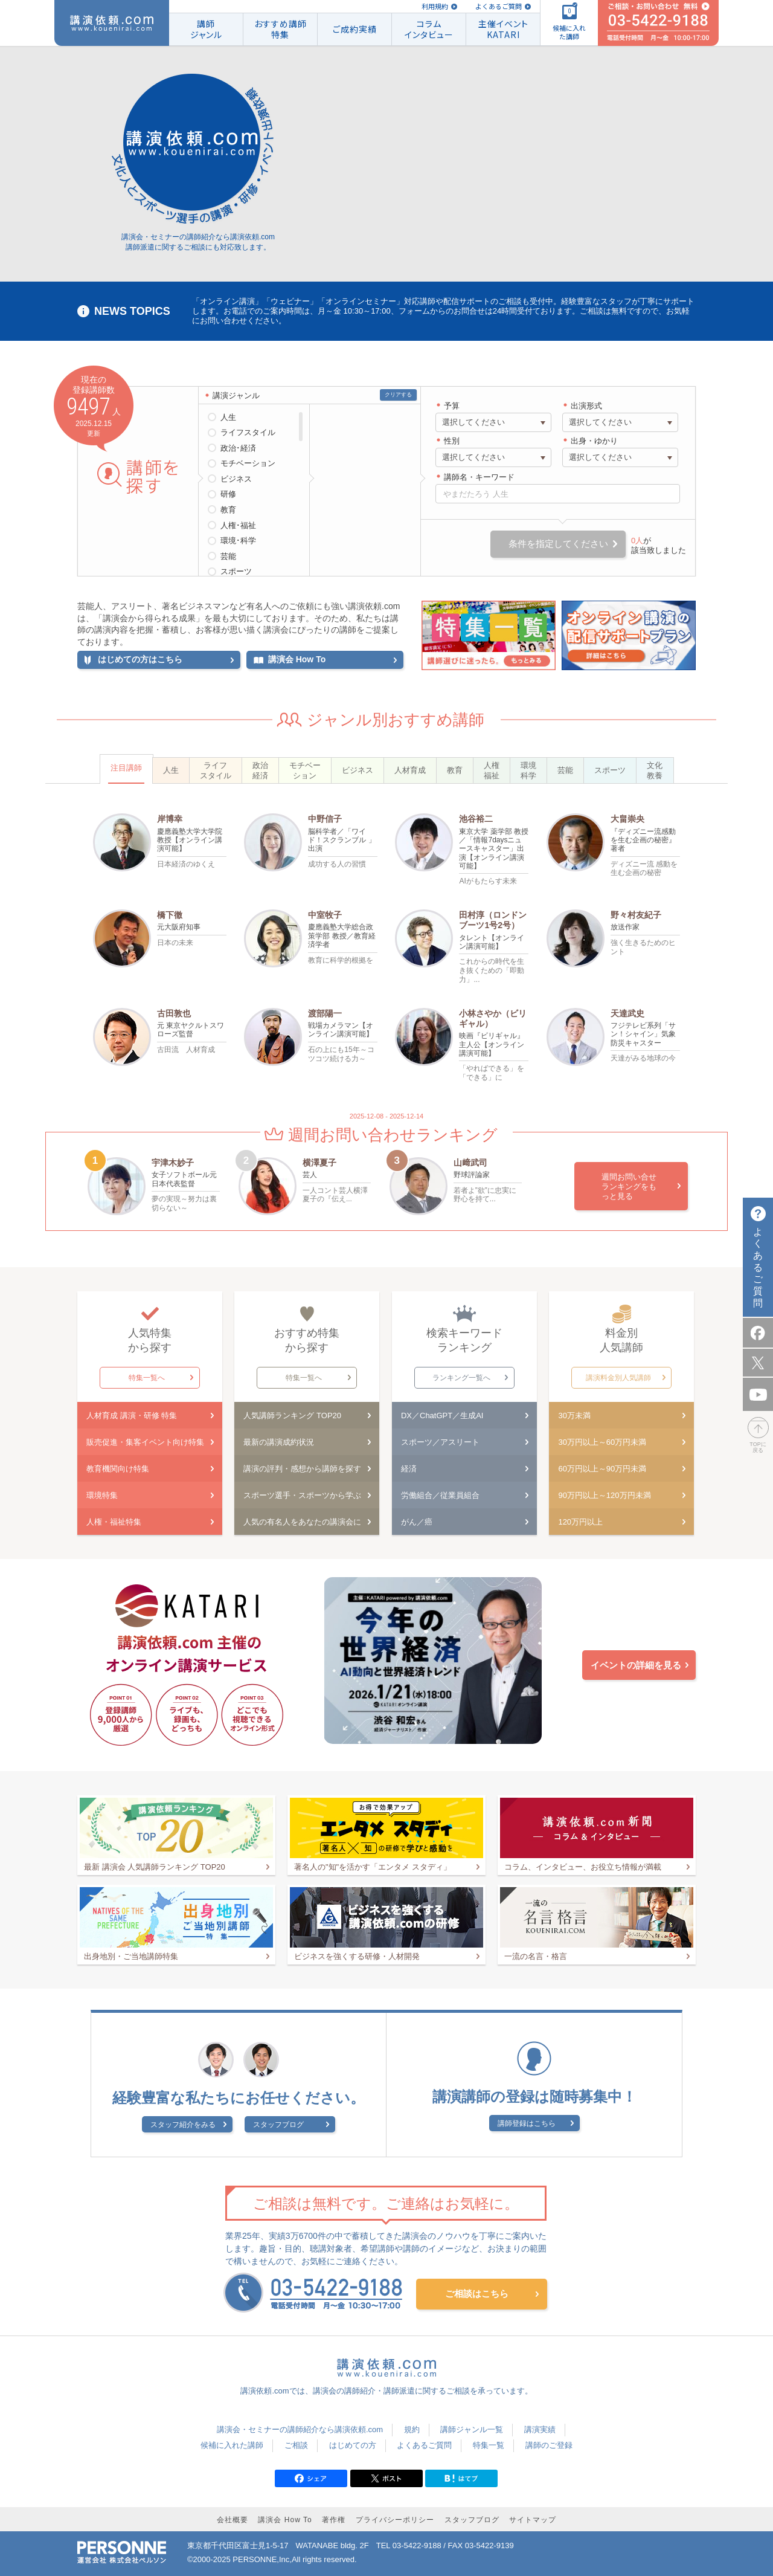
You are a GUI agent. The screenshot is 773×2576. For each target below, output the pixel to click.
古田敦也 (174, 1013)
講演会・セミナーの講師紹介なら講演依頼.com (300, 2429)
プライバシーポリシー (395, 2520)
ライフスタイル (247, 432)
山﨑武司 (470, 1162)
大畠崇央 (627, 819)
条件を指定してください (558, 543)
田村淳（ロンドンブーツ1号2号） (493, 920)
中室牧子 (325, 915)
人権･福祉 (238, 525)
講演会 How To (285, 2520)
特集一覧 (488, 2445)
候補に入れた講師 (231, 2445)
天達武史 (627, 1013)
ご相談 (296, 2445)
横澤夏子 (319, 1162)
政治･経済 (238, 448)
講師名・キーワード (479, 477)
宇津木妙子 (173, 1162)
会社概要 (232, 2520)
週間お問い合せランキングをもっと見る (628, 1186)
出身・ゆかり (594, 440)
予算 (452, 405)
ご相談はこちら (476, 2293)
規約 (412, 2429)
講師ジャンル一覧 (471, 2429)
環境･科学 (238, 540)
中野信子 (325, 819)
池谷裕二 (476, 819)
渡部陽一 (325, 1013)
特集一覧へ (147, 1378)
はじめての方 (352, 2445)
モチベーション (247, 463)
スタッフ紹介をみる (183, 2124)
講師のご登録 (549, 2445)
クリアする (398, 395)
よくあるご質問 (498, 6)
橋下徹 (169, 915)
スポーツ (236, 571)
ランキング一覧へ (461, 1378)
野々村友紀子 (636, 915)
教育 (228, 509)
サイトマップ (532, 2520)
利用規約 (435, 6)
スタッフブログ (278, 2124)
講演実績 (540, 2429)
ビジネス (236, 478)
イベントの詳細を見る (636, 1665)
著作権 (333, 2520)
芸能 (228, 556)
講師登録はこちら (527, 2123)
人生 (228, 417)
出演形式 (586, 405)
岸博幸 (169, 819)
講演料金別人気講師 (618, 1378)
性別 (452, 440)
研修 (228, 494)
